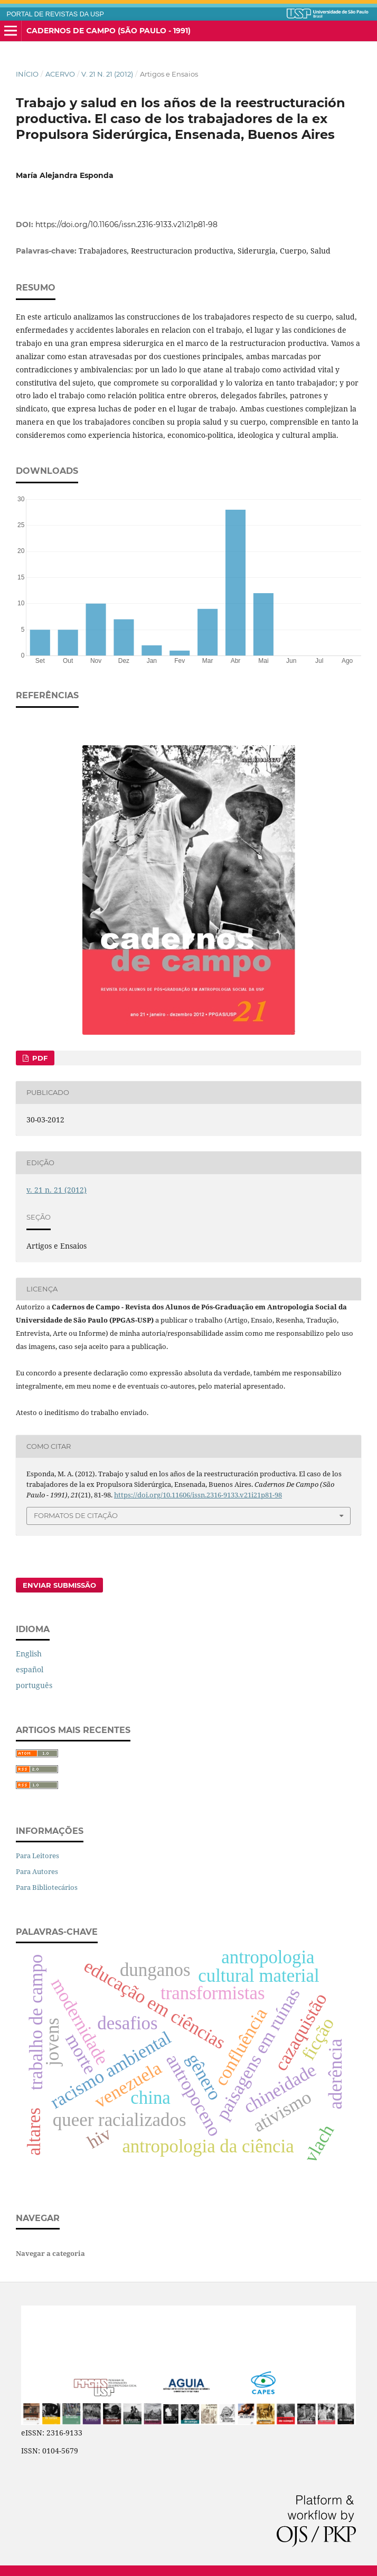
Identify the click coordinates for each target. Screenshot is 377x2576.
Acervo (60, 74)
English (29, 1653)
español (29, 1669)
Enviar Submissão (59, 1585)
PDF (39, 1058)
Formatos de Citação (76, 1515)
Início (27, 74)
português (34, 1685)
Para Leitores (37, 1855)
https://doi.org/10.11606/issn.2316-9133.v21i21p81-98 (126, 224)
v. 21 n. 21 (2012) (107, 74)
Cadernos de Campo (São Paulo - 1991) (108, 30)
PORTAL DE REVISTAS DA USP (55, 14)
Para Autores (37, 1871)
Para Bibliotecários (47, 1887)
